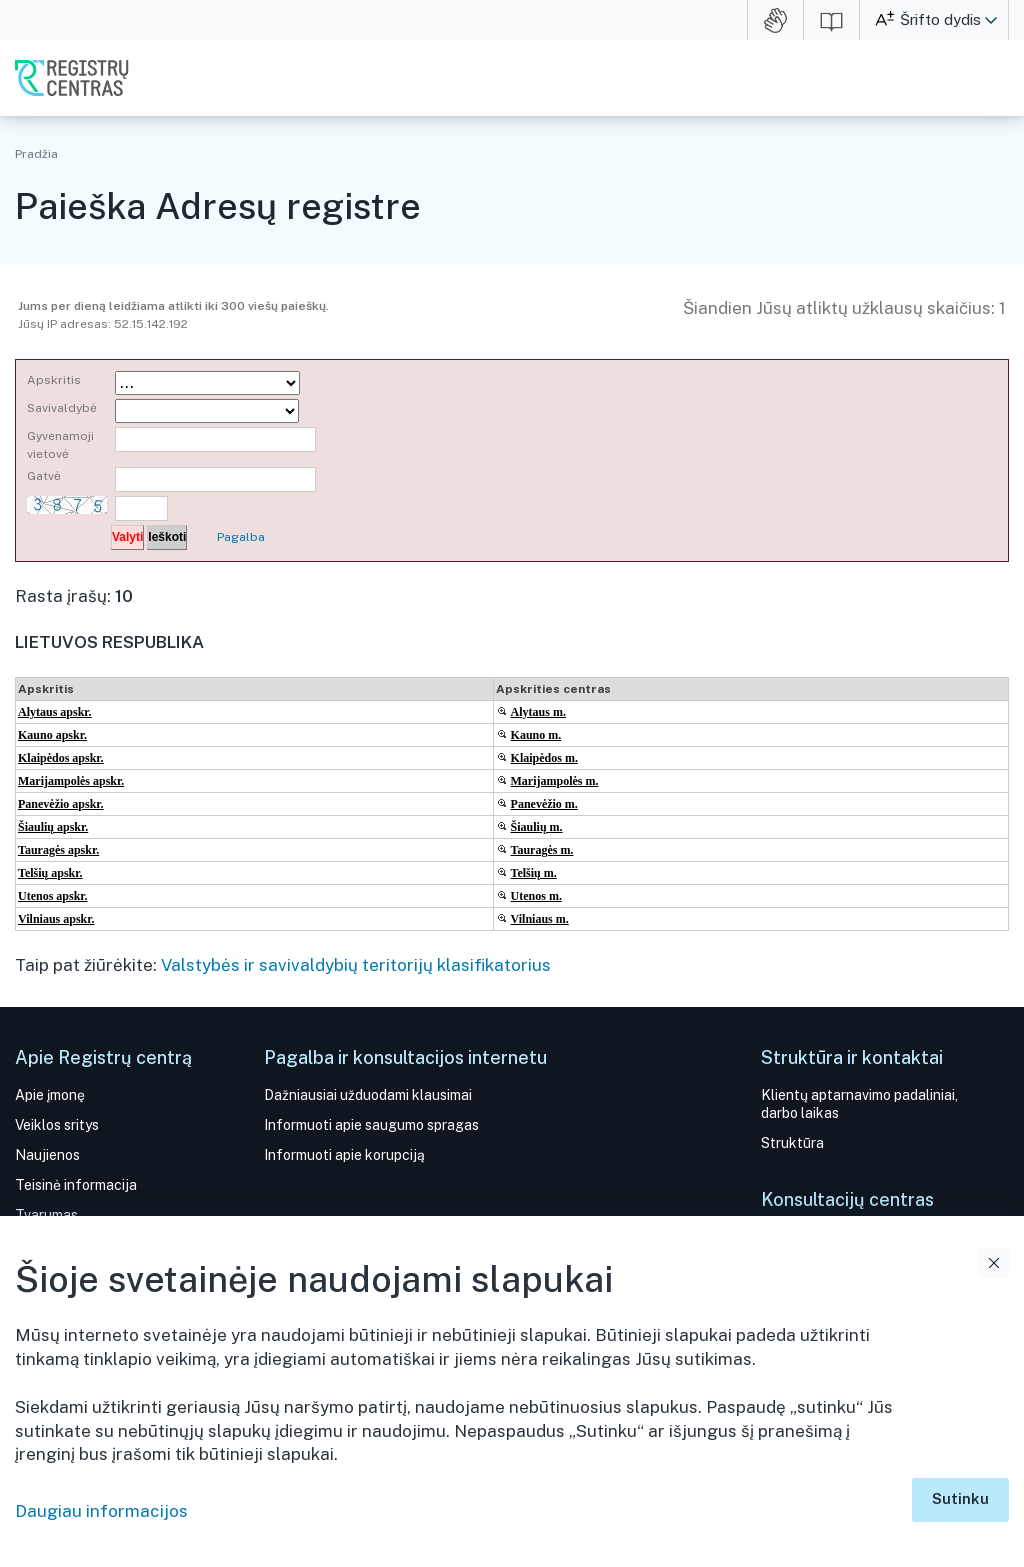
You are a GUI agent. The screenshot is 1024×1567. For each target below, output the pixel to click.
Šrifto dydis (940, 19)
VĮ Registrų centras (72, 78)
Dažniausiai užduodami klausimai (368, 1095)
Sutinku (960, 1498)
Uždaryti (994, 1263)
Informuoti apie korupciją (344, 1155)
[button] (991, 20)
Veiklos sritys (57, 1125)
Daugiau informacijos (101, 1511)
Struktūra (792, 1143)
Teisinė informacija (76, 1185)
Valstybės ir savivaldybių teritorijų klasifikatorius (356, 965)
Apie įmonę (50, 1095)
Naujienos (47, 1155)
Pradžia (36, 154)
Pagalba (241, 537)
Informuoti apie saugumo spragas (371, 1125)
